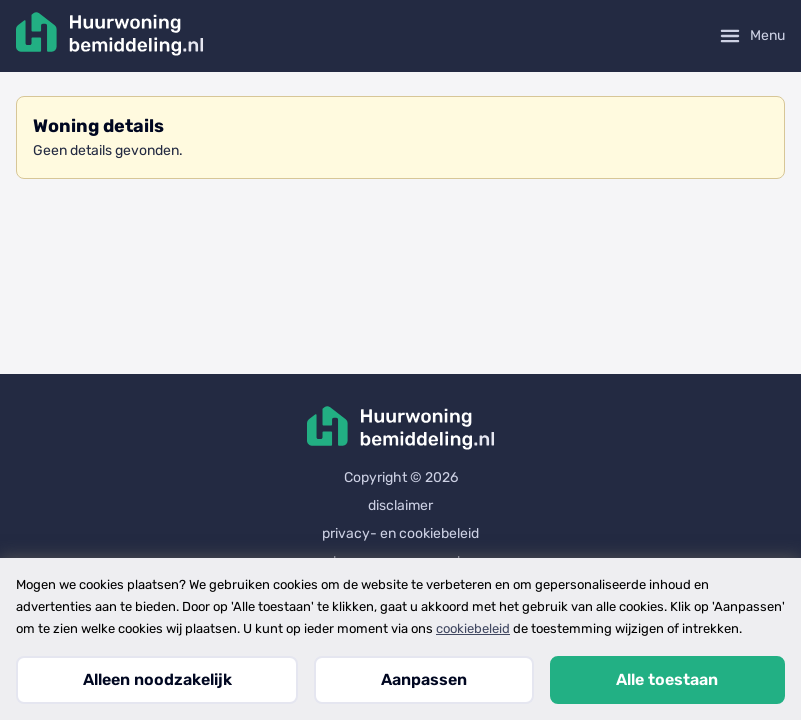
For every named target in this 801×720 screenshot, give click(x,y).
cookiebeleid (473, 628)
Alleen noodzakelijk (157, 679)
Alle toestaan (667, 679)
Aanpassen (424, 679)
